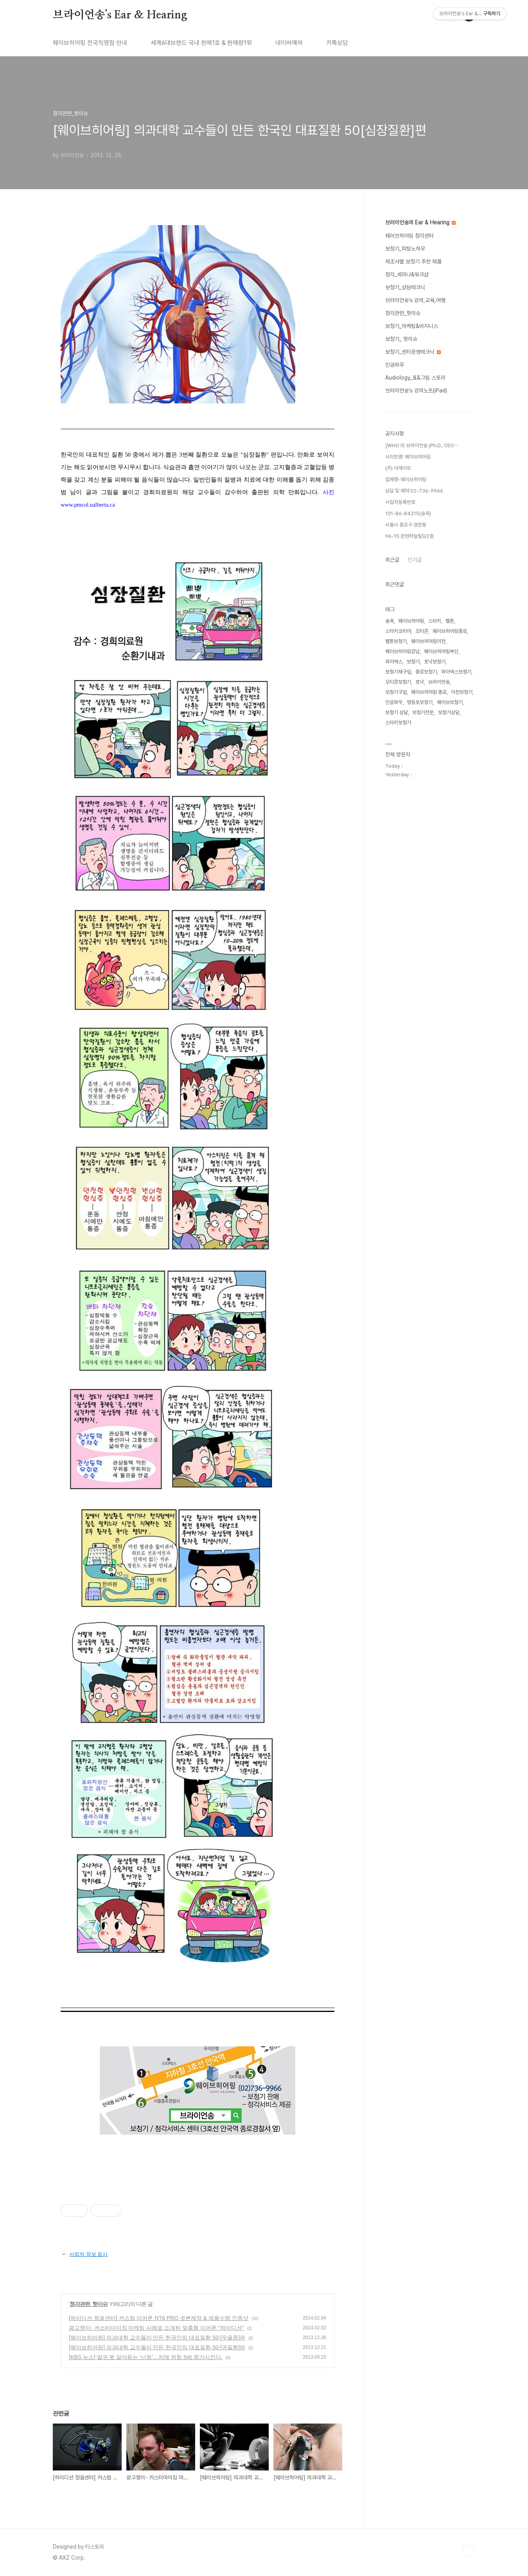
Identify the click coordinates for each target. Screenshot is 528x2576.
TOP (469, 2550)
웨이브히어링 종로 (429, 692)
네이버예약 (289, 43)
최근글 (392, 560)
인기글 (415, 560)
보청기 (413, 662)
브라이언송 (439, 682)
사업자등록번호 (400, 502)
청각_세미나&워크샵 (407, 274)
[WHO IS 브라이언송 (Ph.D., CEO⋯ (421, 445)
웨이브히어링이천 (428, 641)
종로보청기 (426, 672)
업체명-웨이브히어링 (405, 479)
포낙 (419, 682)
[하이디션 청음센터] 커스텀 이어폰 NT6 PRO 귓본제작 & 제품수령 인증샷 (158, 2318)
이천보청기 (461, 692)
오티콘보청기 (398, 682)
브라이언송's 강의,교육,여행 (415, 300)
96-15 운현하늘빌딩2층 (409, 536)
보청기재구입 (398, 672)
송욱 (389, 621)
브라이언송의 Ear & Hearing (420, 222)
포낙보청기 (434, 662)
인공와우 (394, 365)
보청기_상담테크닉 (405, 287)
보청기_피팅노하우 (405, 248)
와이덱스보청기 (456, 672)
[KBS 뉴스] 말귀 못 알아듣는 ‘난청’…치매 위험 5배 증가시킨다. (146, 2357)
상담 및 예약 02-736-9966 (414, 491)
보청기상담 (449, 712)
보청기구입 (396, 692)
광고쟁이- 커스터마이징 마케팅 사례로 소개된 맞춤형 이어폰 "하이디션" (156, 2328)
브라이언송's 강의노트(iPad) (416, 390)
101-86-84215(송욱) (408, 513)
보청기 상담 (396, 712)
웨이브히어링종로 (450, 631)
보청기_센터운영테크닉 (413, 352)
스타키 (434, 621)
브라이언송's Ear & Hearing (120, 15)
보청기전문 (423, 712)
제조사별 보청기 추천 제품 (413, 261)
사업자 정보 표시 (84, 2254)
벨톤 (449, 621)
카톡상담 (337, 43)
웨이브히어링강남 (402, 651)
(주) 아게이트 (398, 468)
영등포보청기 (420, 702)
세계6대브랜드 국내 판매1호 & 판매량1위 (201, 43)
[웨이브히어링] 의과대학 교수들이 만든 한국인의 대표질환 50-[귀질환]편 (157, 2347)
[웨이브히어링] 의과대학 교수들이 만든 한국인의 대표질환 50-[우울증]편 (157, 2337)
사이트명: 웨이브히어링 (408, 457)
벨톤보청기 (396, 641)
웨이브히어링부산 (441, 651)
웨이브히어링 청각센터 (409, 236)
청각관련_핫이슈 (89, 2304)
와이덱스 (393, 662)
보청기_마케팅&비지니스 (411, 326)
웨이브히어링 (411, 621)
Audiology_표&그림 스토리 (415, 377)
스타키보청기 (398, 723)
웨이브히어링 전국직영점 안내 (90, 43)
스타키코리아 (398, 631)
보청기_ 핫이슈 (401, 339)
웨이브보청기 (450, 702)
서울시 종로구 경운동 (405, 525)
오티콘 (421, 631)
